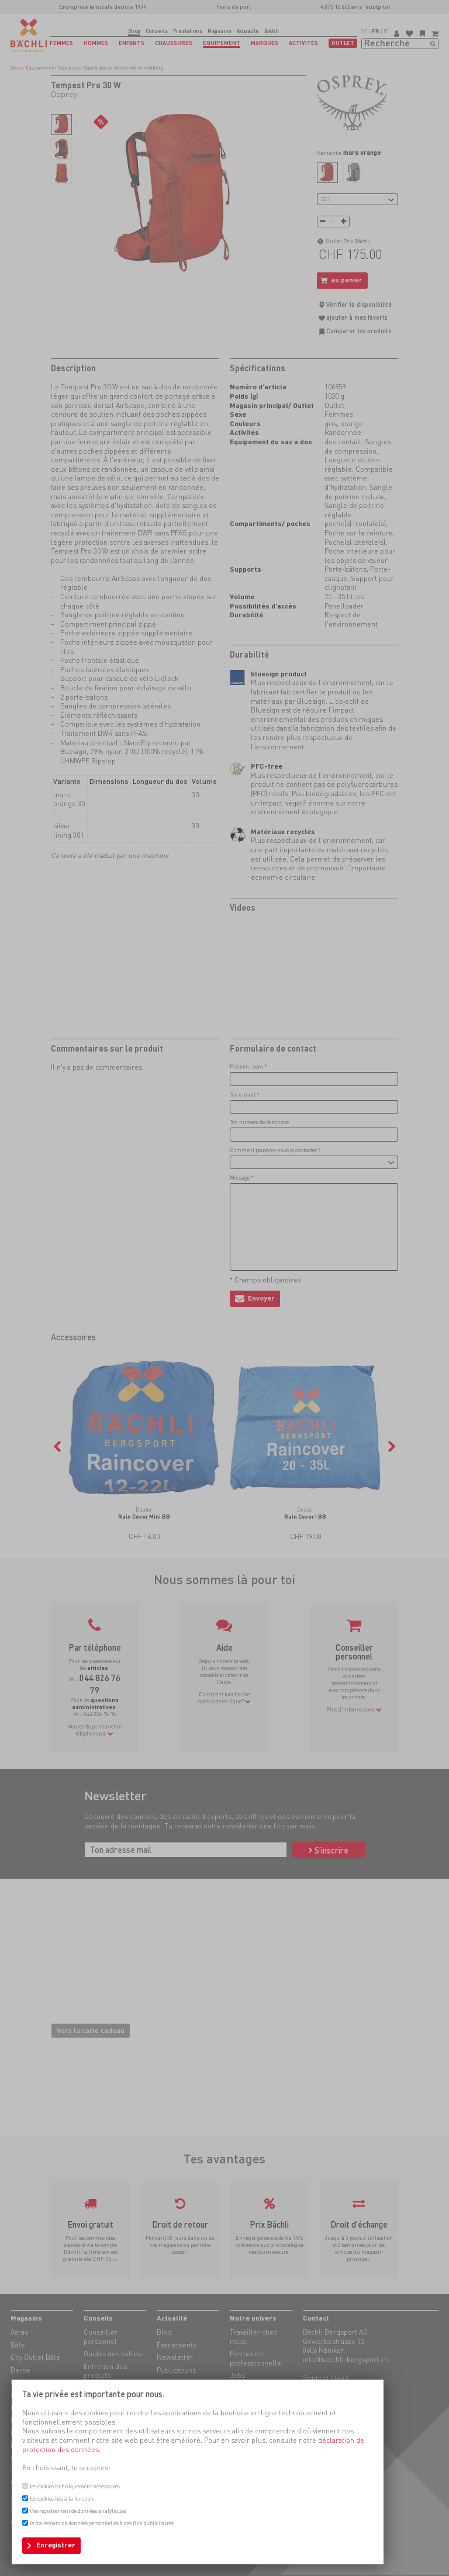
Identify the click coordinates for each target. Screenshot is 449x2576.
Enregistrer (55, 2545)
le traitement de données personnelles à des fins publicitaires (102, 2523)
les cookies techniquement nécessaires (75, 2486)
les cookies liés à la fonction (62, 2498)
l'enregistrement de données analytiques (78, 2511)
